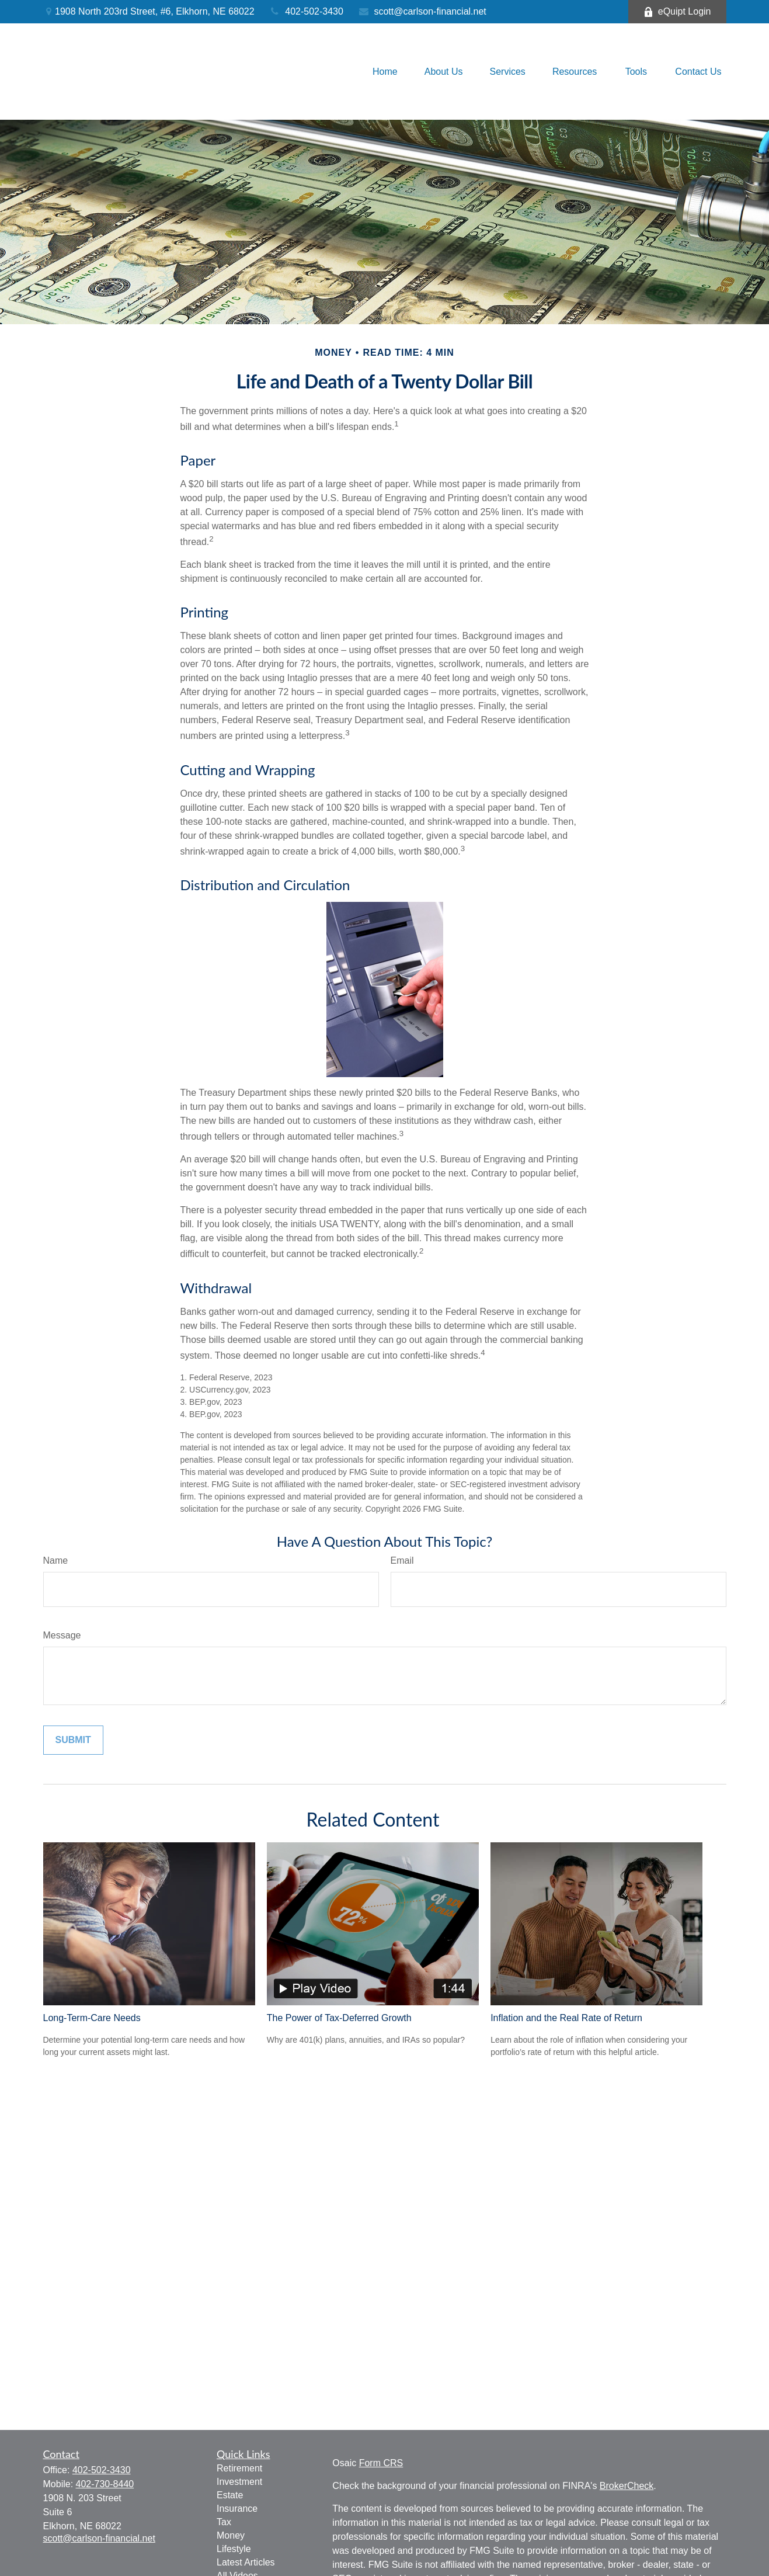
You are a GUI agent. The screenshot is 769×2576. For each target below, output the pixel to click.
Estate (230, 2495)
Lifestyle (234, 2549)
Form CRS (381, 2463)
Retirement (239, 2468)
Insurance (237, 2508)
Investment (239, 2482)
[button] (385, 71)
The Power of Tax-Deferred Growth (339, 2018)
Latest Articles (246, 2562)
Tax (224, 2522)
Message (62, 1635)
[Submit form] (73, 1740)
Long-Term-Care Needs (92, 2018)
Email (402, 1560)
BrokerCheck (626, 2486)
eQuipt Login (677, 11)
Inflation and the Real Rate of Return (566, 2018)
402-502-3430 (306, 11)
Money (231, 2535)
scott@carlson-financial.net (422, 11)
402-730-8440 (105, 2484)
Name (55, 1560)
